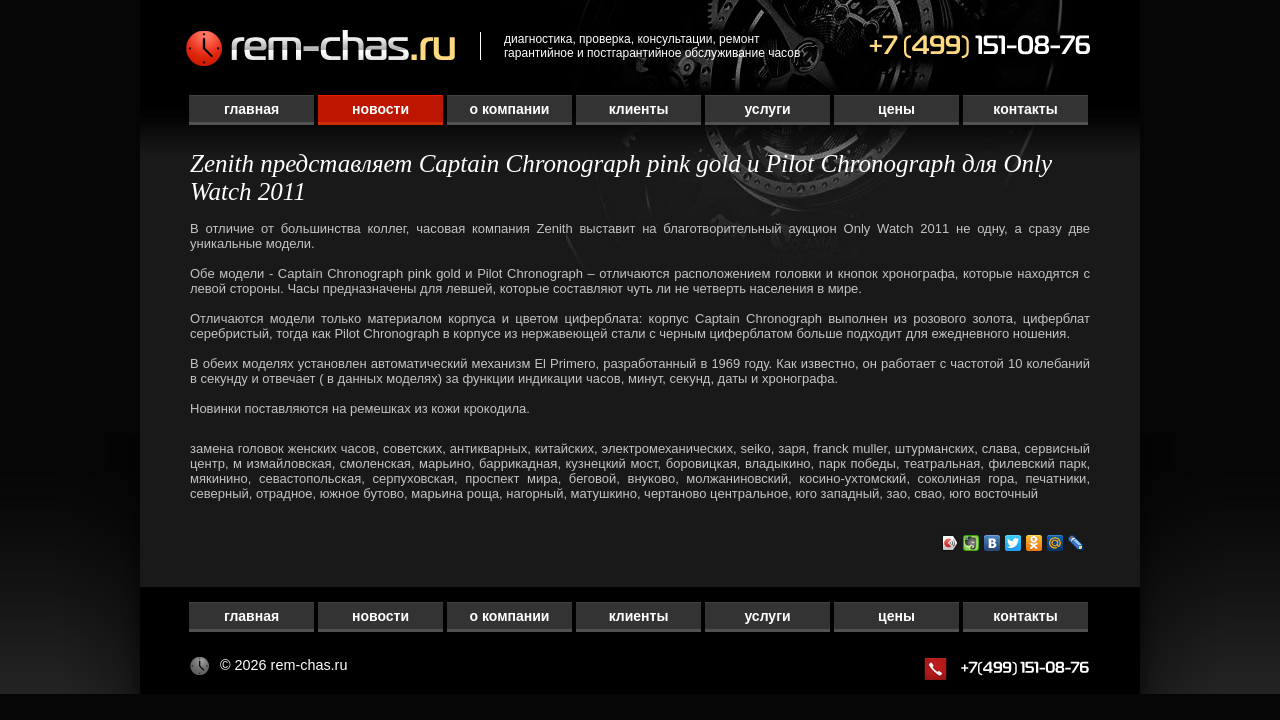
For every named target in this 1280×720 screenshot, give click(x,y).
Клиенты (639, 109)
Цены (896, 109)
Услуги (767, 109)
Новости (380, 109)
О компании (510, 109)
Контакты (1025, 109)
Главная (251, 109)
